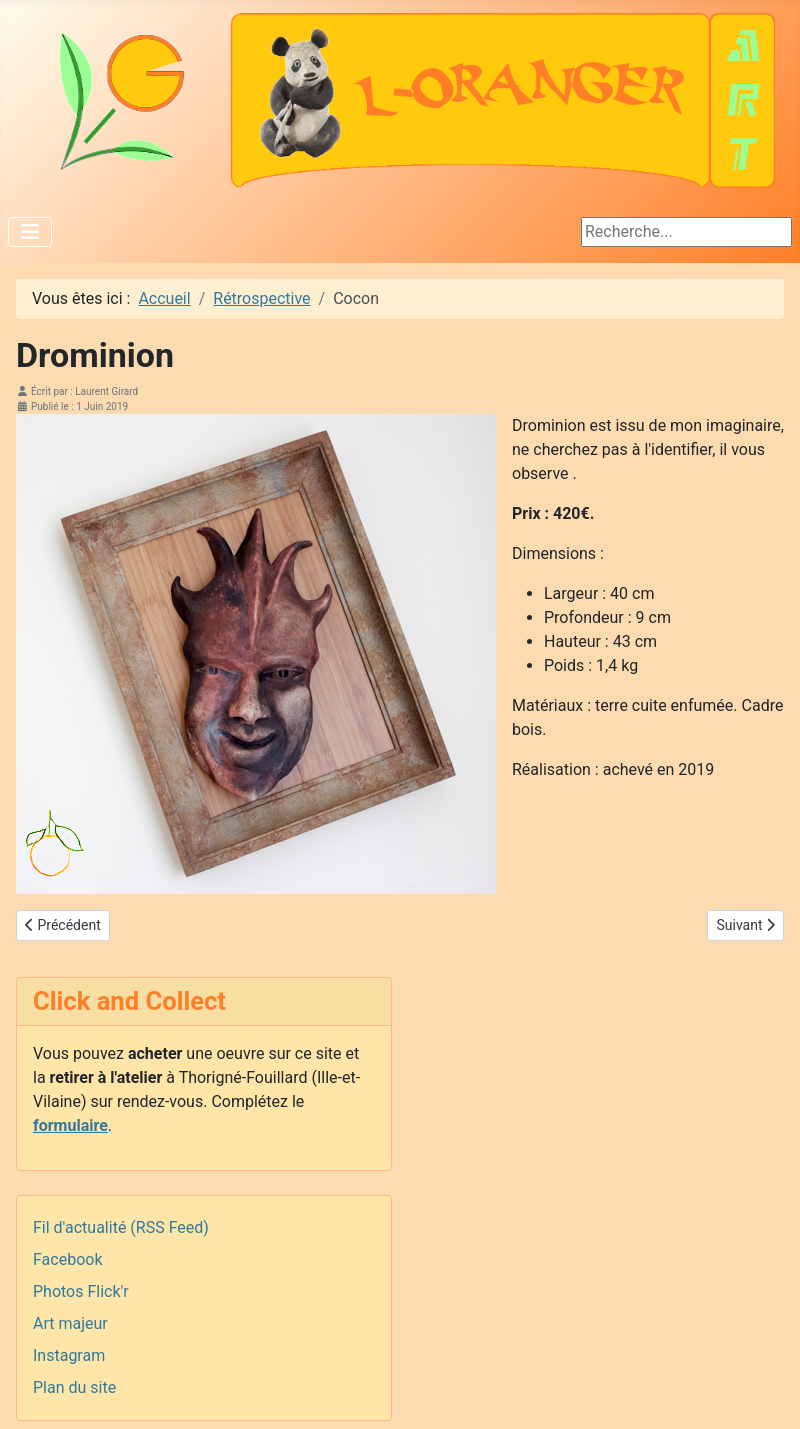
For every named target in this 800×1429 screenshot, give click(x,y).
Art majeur (70, 1323)
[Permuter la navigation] (30, 232)
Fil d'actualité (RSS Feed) (121, 1227)
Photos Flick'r (81, 1291)
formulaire (70, 1125)
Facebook (67, 1259)
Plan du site (74, 1387)
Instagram (69, 1355)
